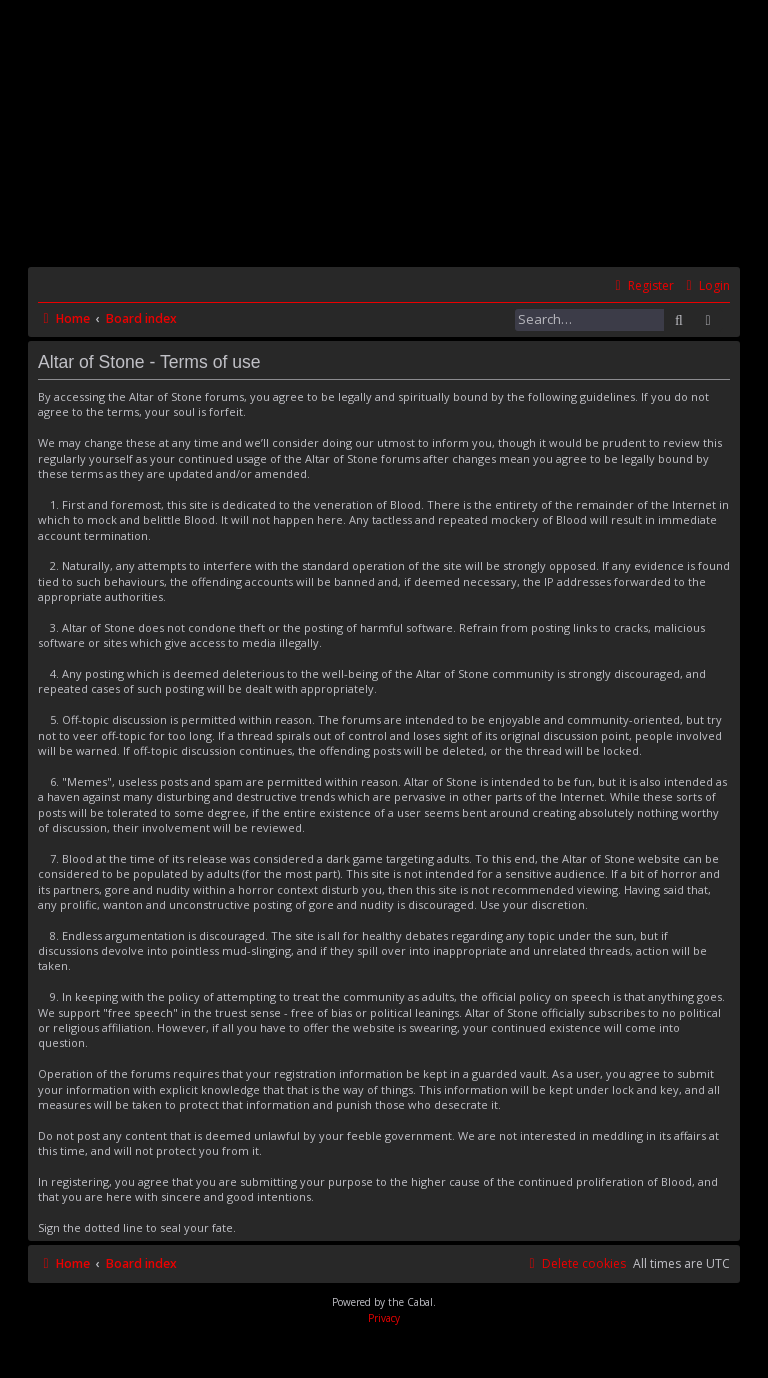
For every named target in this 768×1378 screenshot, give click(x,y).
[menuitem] (705, 286)
